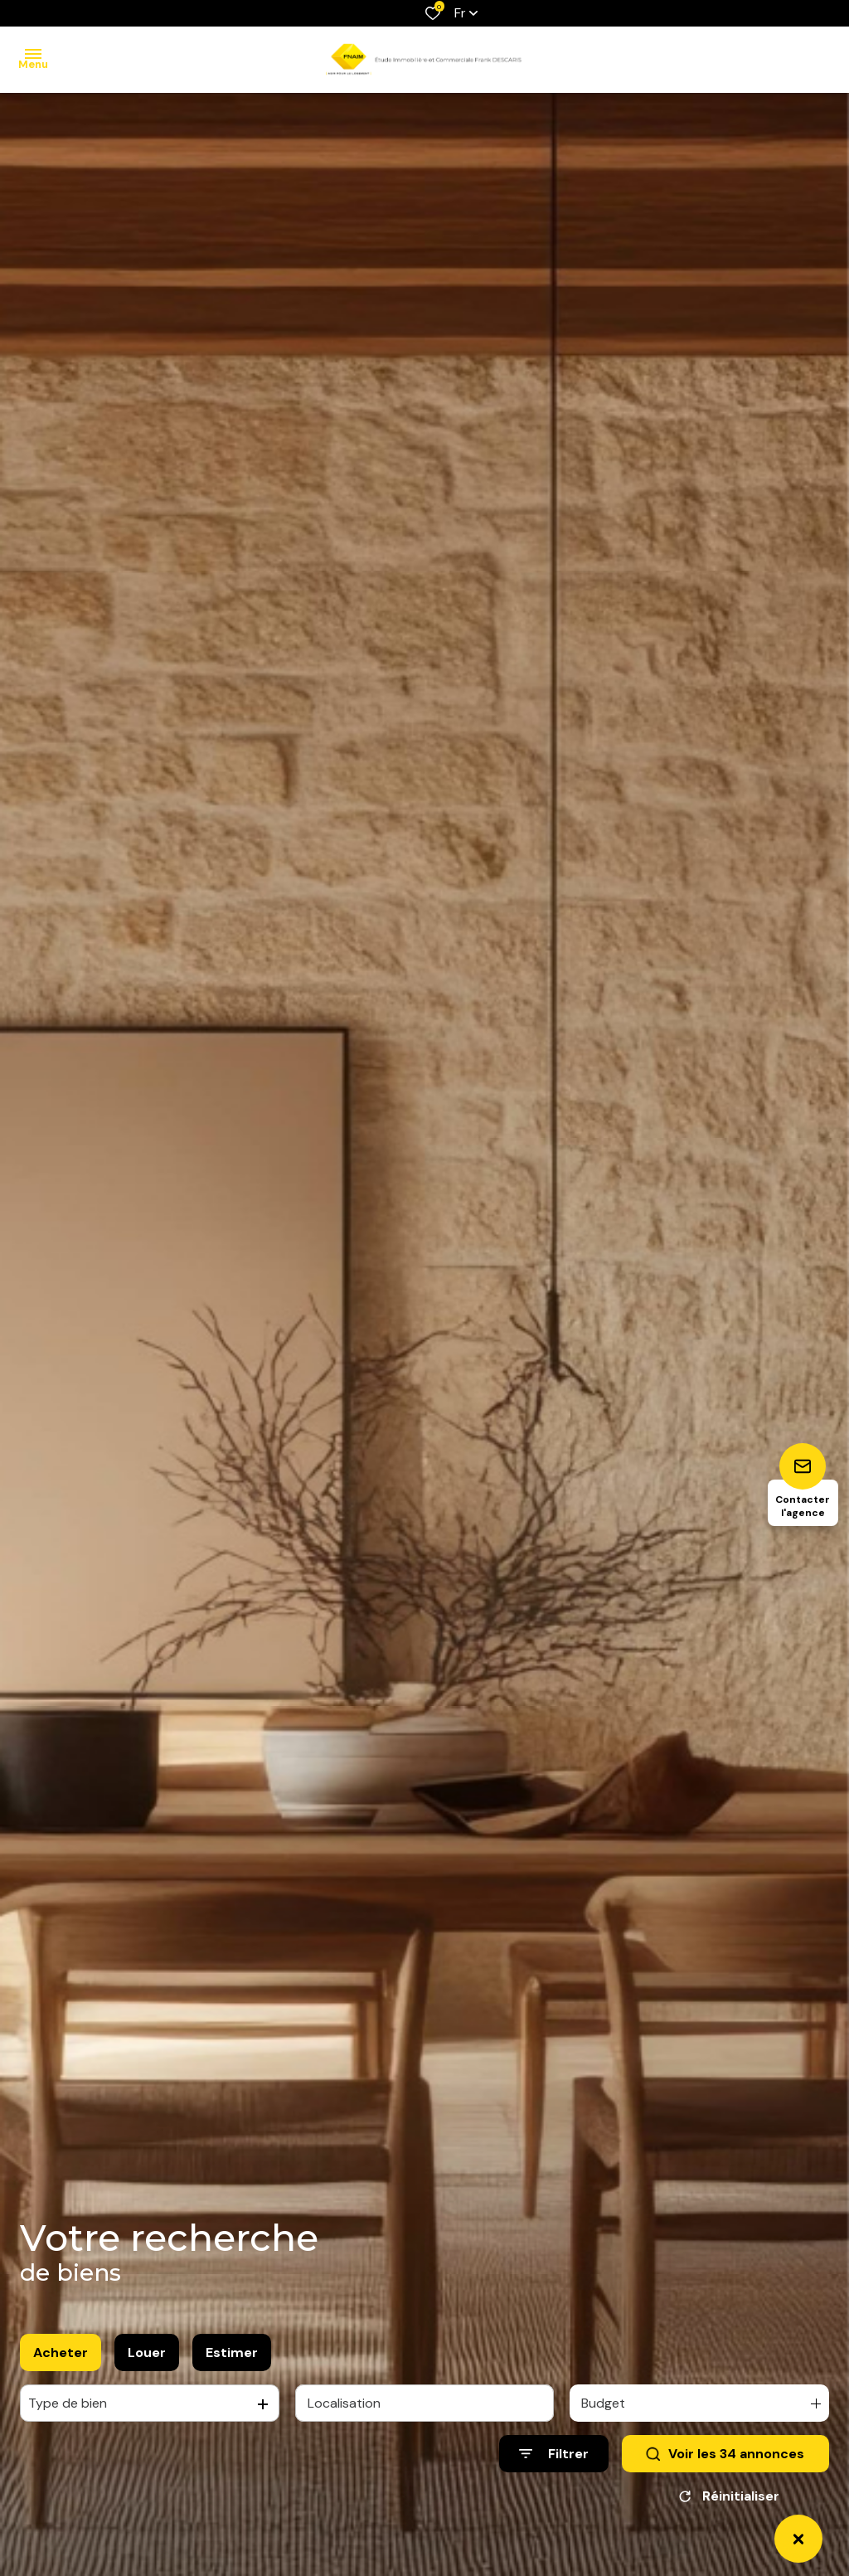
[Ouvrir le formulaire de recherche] (554, 2457)
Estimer (232, 2356)
